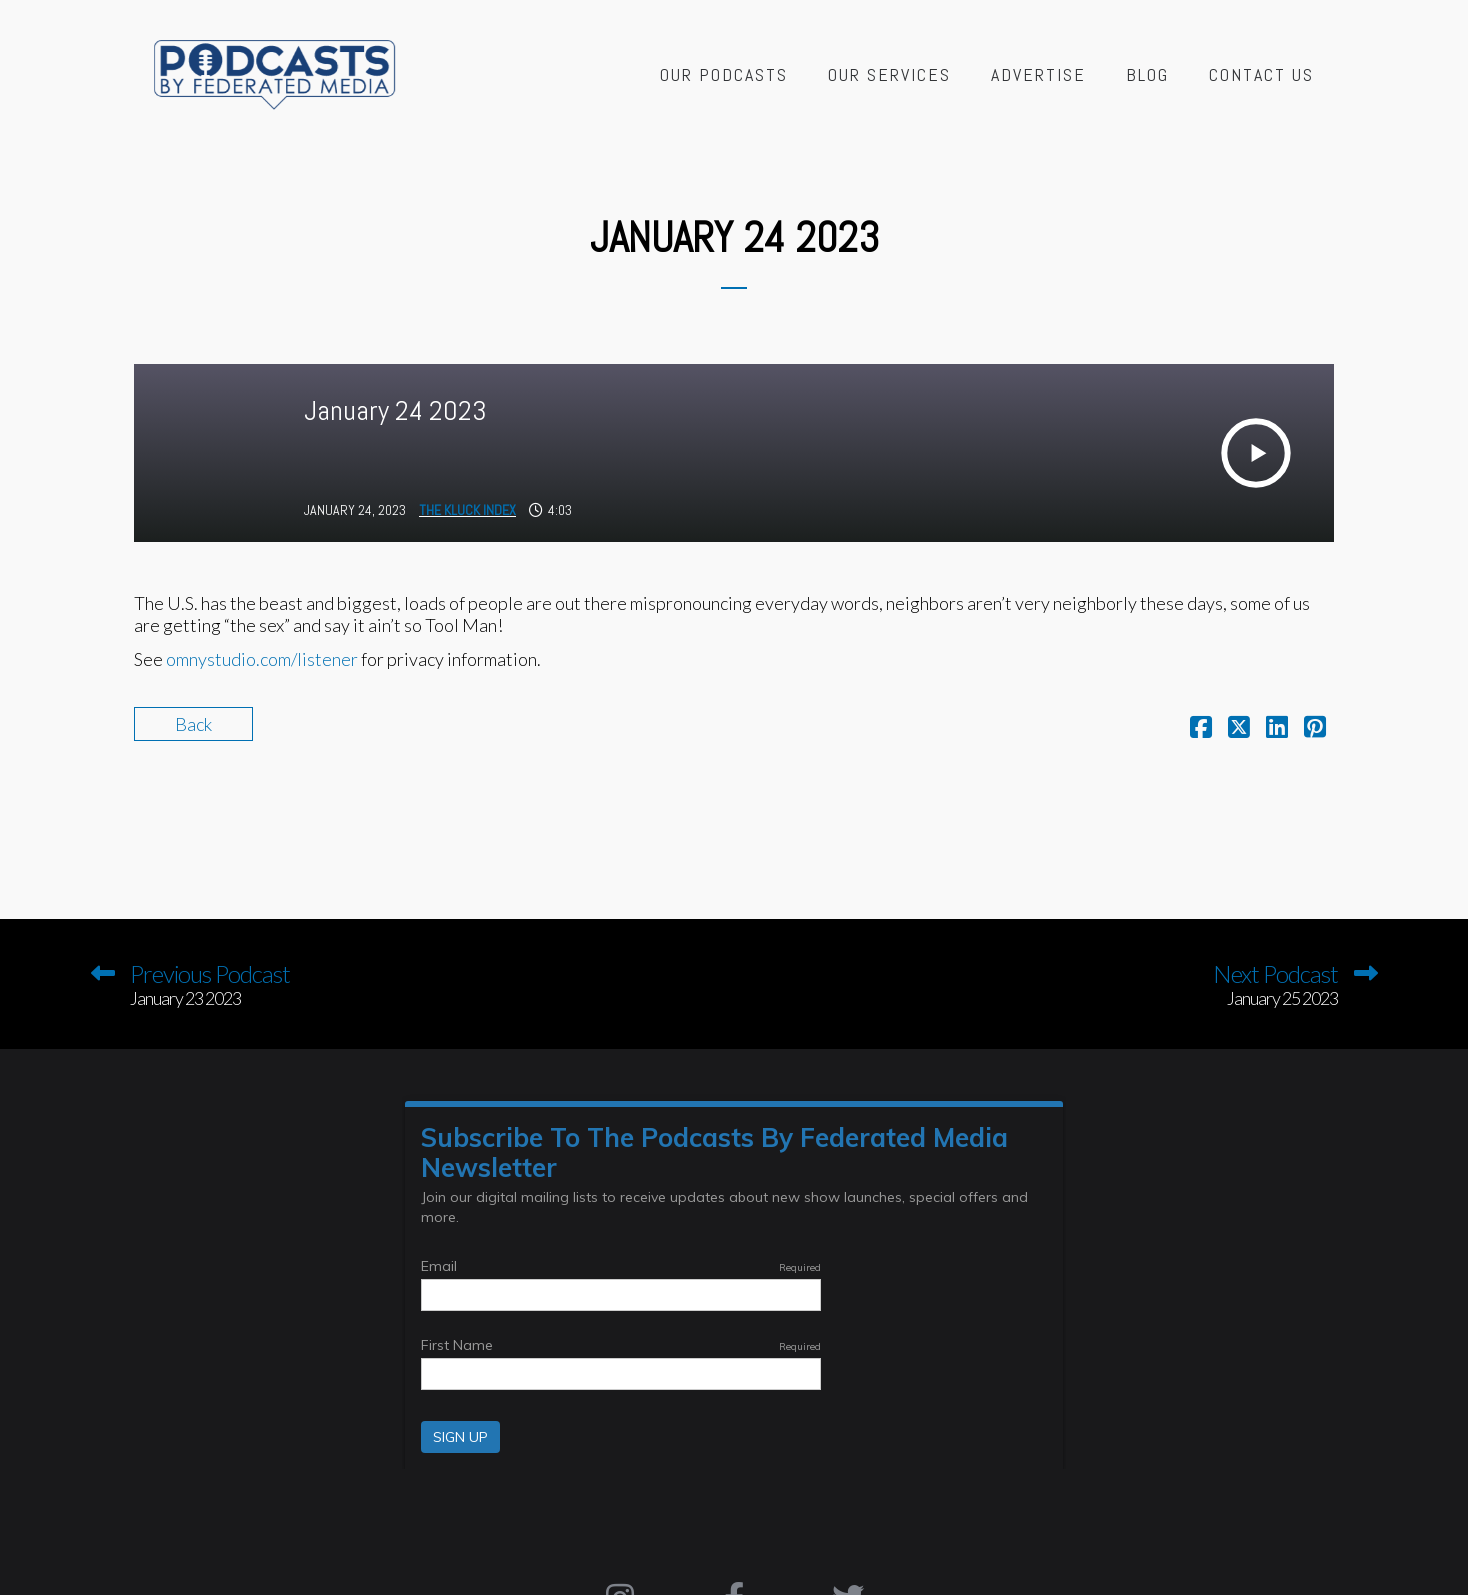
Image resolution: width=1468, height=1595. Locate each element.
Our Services (889, 74)
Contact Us (1261, 74)
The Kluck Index (467, 510)
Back (193, 724)
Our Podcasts (724, 74)
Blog (1147, 74)
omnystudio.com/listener (262, 659)
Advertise (1038, 74)
